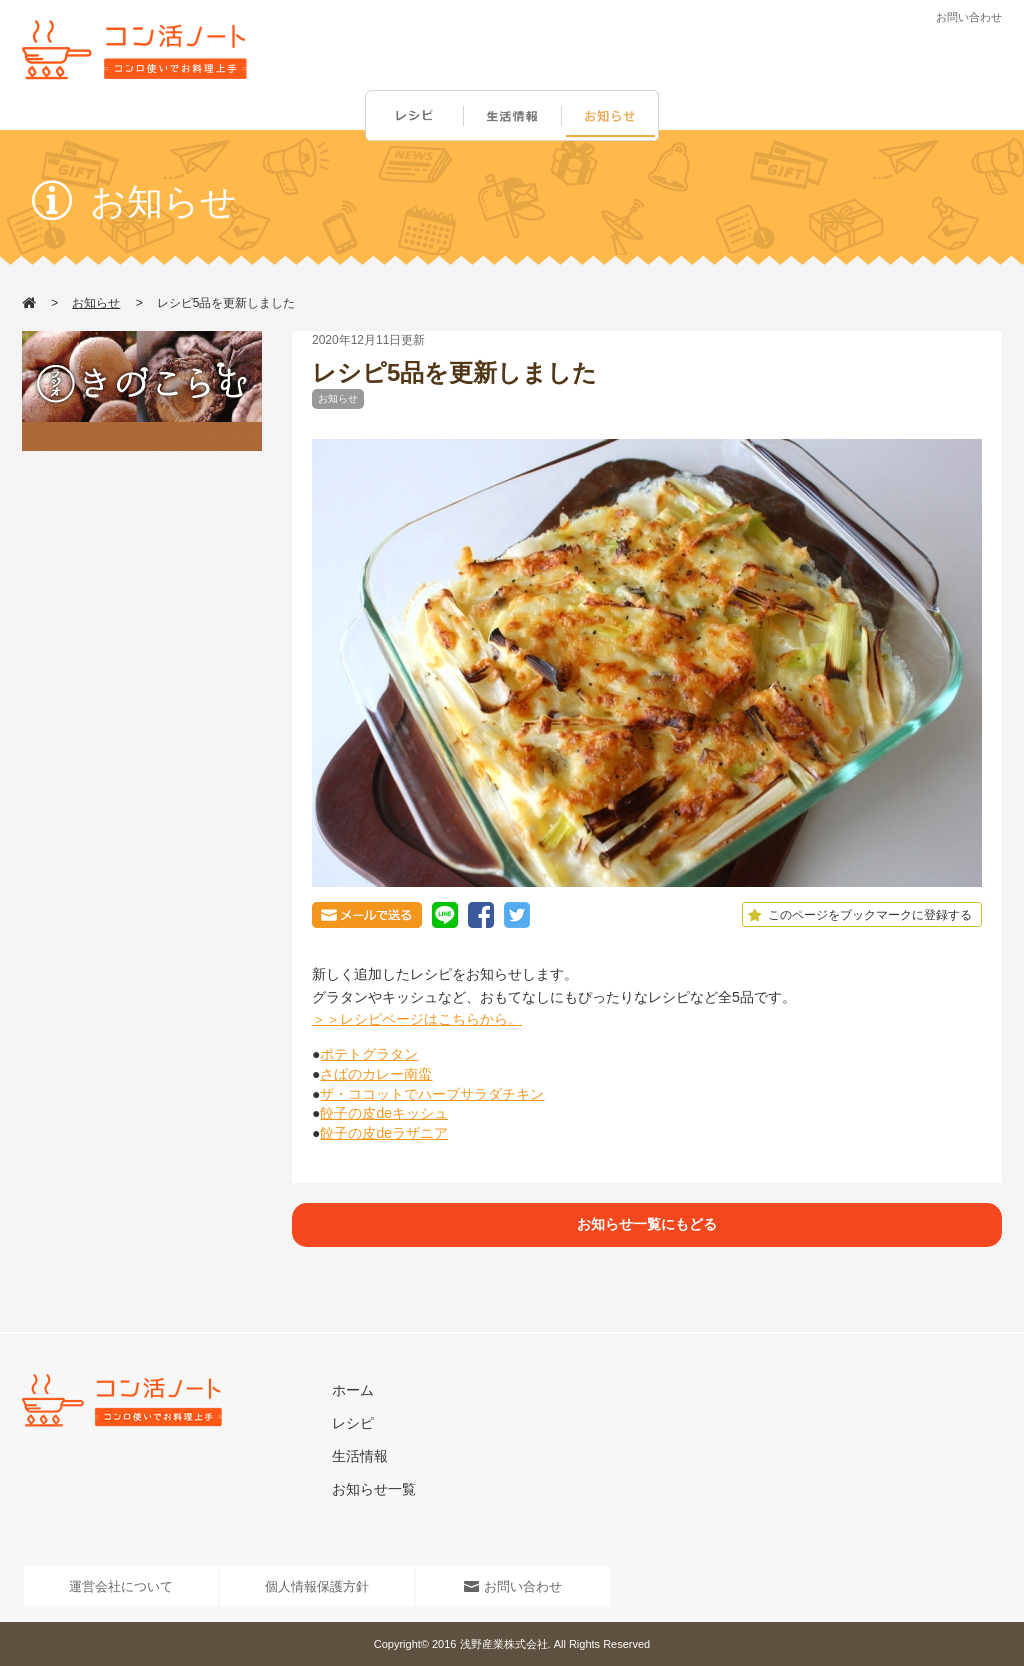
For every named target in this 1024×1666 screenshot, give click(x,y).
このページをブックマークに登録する (857, 915)
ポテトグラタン (369, 1054)
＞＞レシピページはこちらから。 (417, 1019)
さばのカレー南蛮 (376, 1074)
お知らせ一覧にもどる (647, 1224)
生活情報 (514, 116)
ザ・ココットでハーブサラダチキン (432, 1094)
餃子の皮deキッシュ (384, 1113)
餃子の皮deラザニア (384, 1133)
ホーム (353, 1390)
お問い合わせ (969, 17)
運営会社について (121, 1586)
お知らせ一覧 (374, 1489)
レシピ (414, 116)
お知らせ (614, 116)
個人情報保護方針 (317, 1586)
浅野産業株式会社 (504, 1644)
